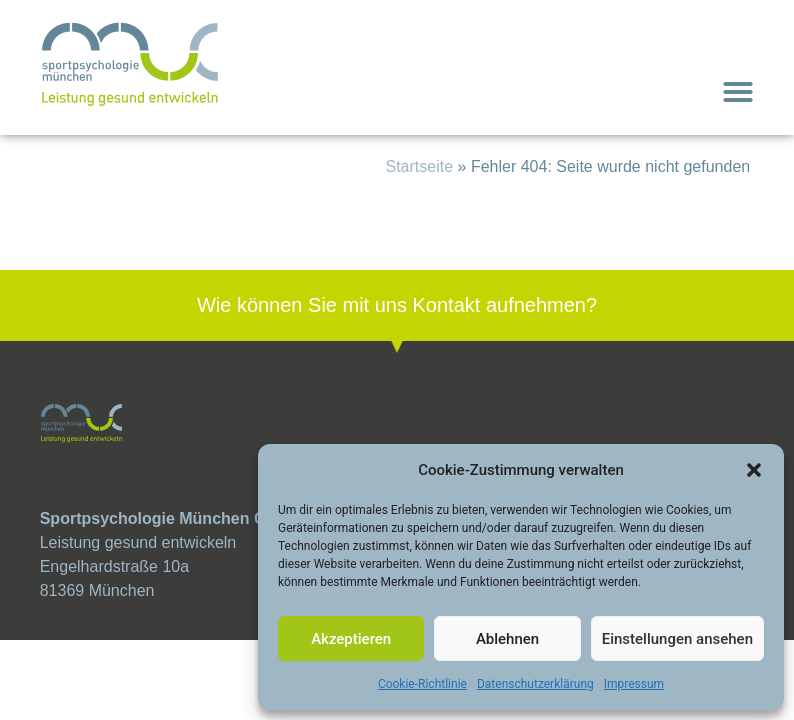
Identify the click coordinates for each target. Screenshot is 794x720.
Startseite (420, 166)
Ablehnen (507, 639)
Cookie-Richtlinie (422, 684)
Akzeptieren (351, 639)
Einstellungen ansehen (677, 639)
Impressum (634, 684)
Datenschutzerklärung (535, 684)
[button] (754, 470)
